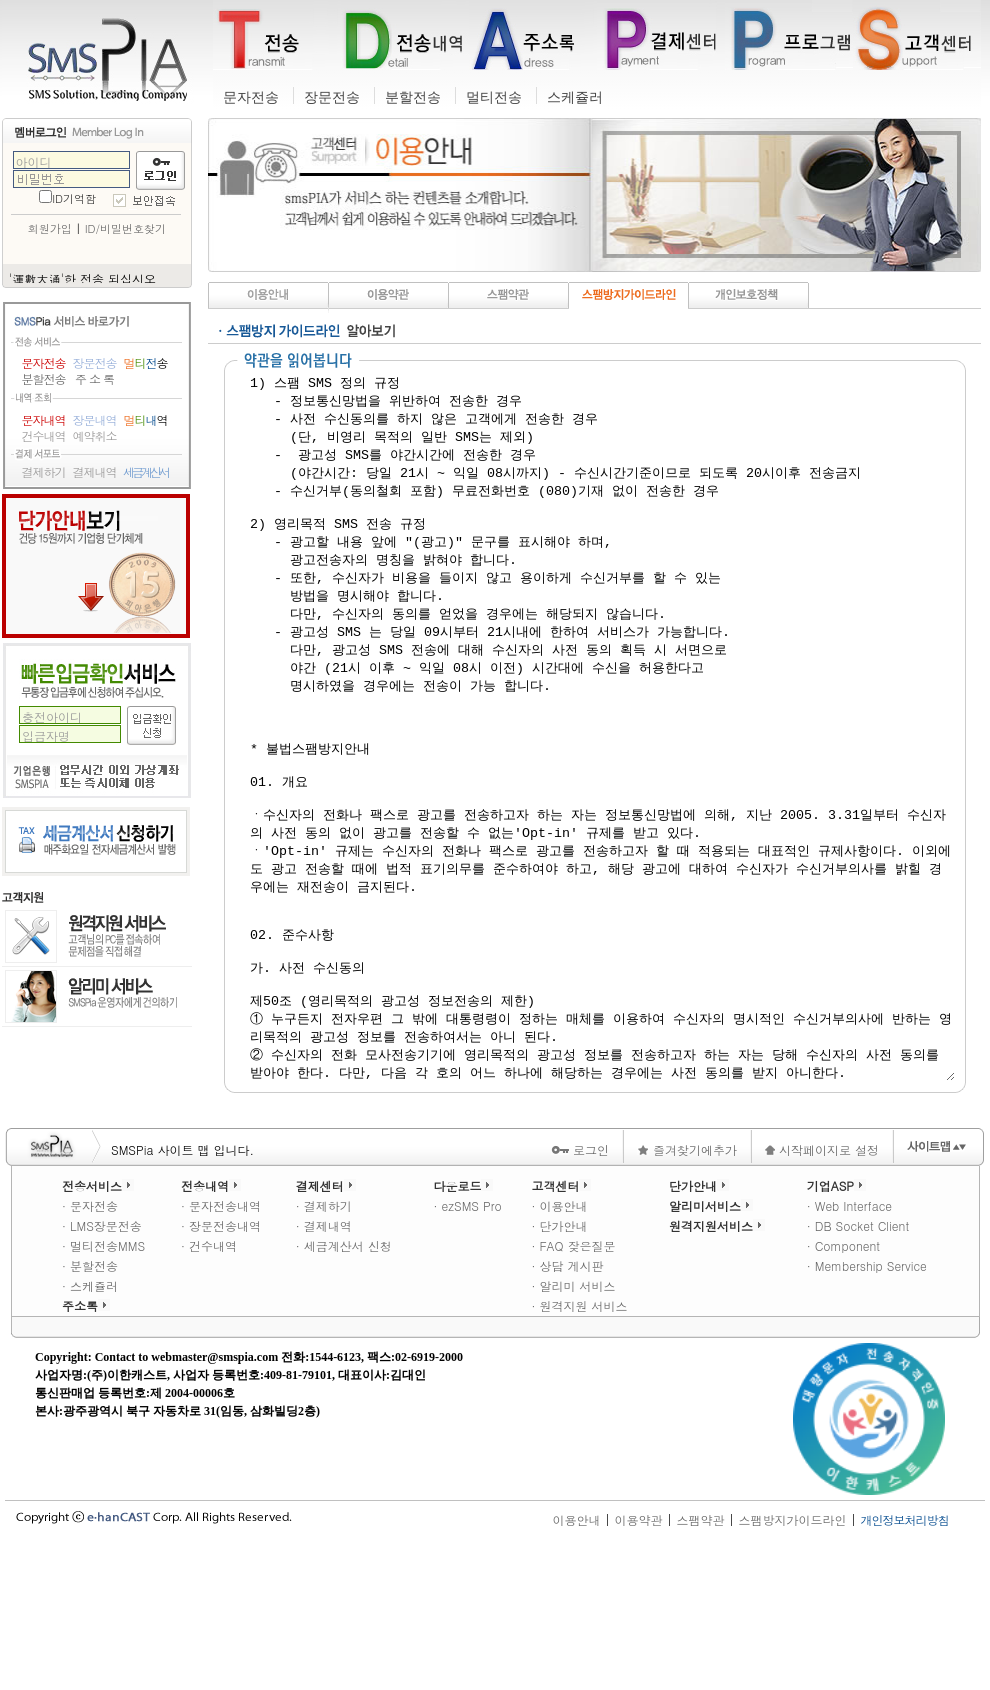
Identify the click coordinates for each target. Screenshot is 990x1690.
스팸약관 (700, 1660)
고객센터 (561, 1326)
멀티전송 (494, 97)
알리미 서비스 (97, 997)
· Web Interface (849, 1346)
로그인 (580, 1290)
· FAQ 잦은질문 (573, 1386)
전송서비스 (98, 1326)
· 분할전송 (90, 1406)
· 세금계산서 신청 (344, 1386)
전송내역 (211, 1326)
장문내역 (95, 420)
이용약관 (638, 1660)
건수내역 (44, 436)
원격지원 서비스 (97, 938)
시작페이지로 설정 (822, 1290)
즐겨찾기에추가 (687, 1290)
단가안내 (96, 566)
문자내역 (44, 420)
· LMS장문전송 (102, 1366)
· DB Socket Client (858, 1366)
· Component (843, 1386)
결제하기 (44, 472)
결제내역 (95, 472)
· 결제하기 (324, 1346)
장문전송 (332, 97)
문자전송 (251, 97)
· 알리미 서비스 (573, 1426)
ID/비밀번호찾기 (125, 228)
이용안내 (576, 1660)
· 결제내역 (324, 1366)
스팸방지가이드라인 (793, 1660)
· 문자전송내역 (221, 1346)
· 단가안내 (559, 1366)
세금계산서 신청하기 (96, 841)
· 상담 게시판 (567, 1406)
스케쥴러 (575, 97)
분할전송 (413, 97)
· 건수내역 (209, 1386)
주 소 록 (94, 379)
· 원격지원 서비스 (579, 1446)
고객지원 (23, 897)
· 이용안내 (559, 1346)
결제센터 (326, 1326)
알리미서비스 (711, 1346)
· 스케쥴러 (90, 1426)
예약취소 (95, 436)
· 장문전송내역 (221, 1366)
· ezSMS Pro (467, 1346)
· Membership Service (867, 1406)
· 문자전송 (90, 1346)
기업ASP (836, 1326)
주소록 (86, 1446)
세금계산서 (145, 472)
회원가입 (50, 228)
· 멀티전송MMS (103, 1386)
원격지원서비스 (717, 1366)
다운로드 (463, 1326)
